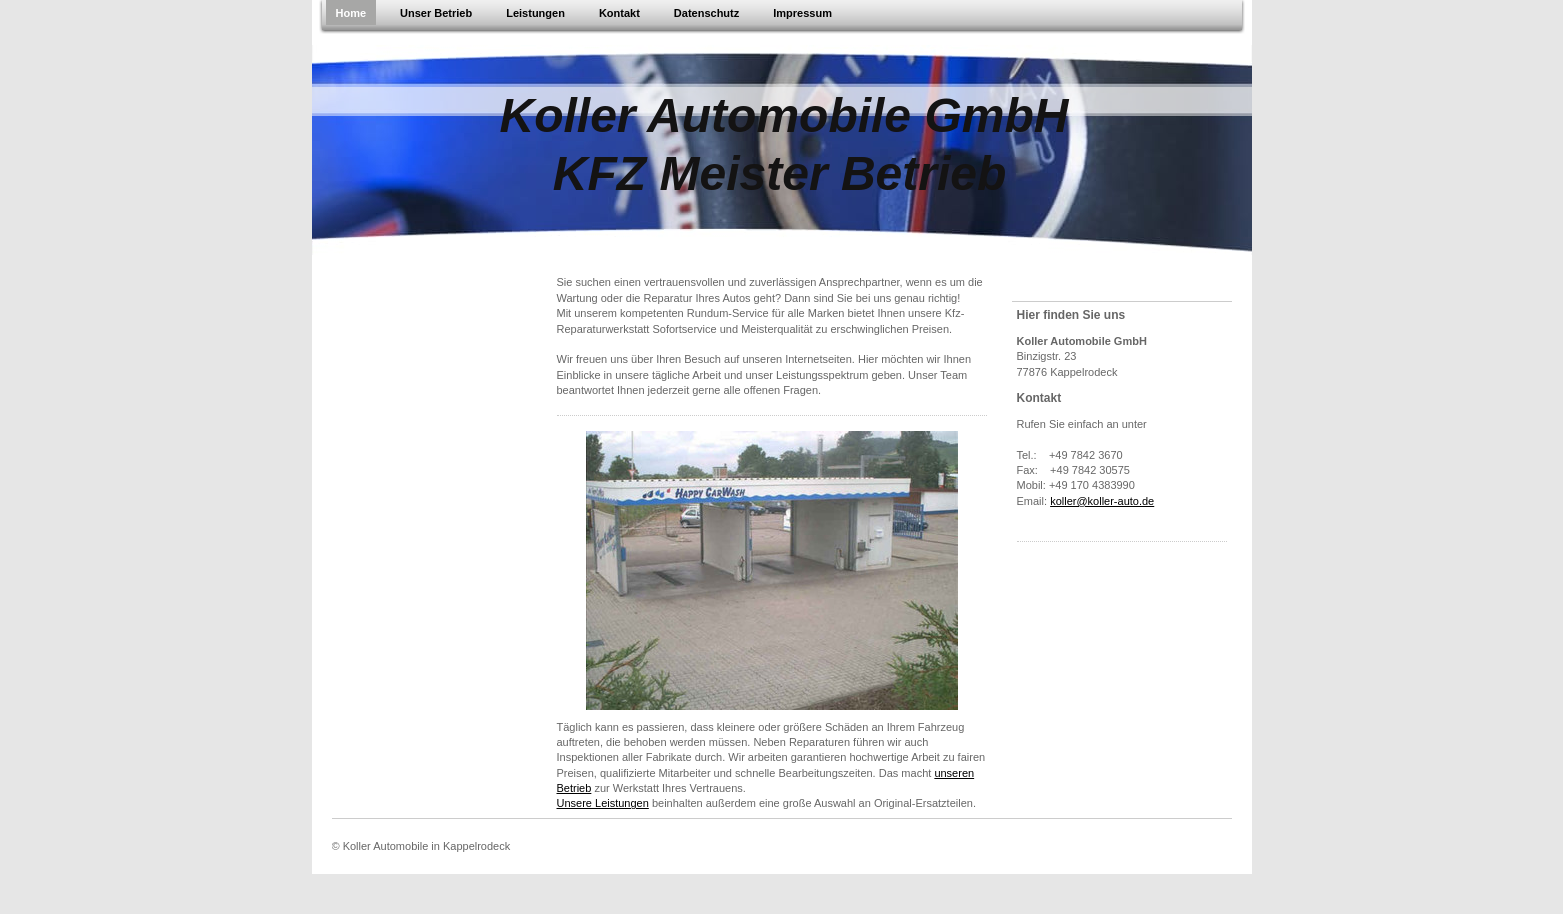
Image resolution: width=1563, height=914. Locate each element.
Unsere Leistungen (603, 803)
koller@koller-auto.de (1102, 501)
